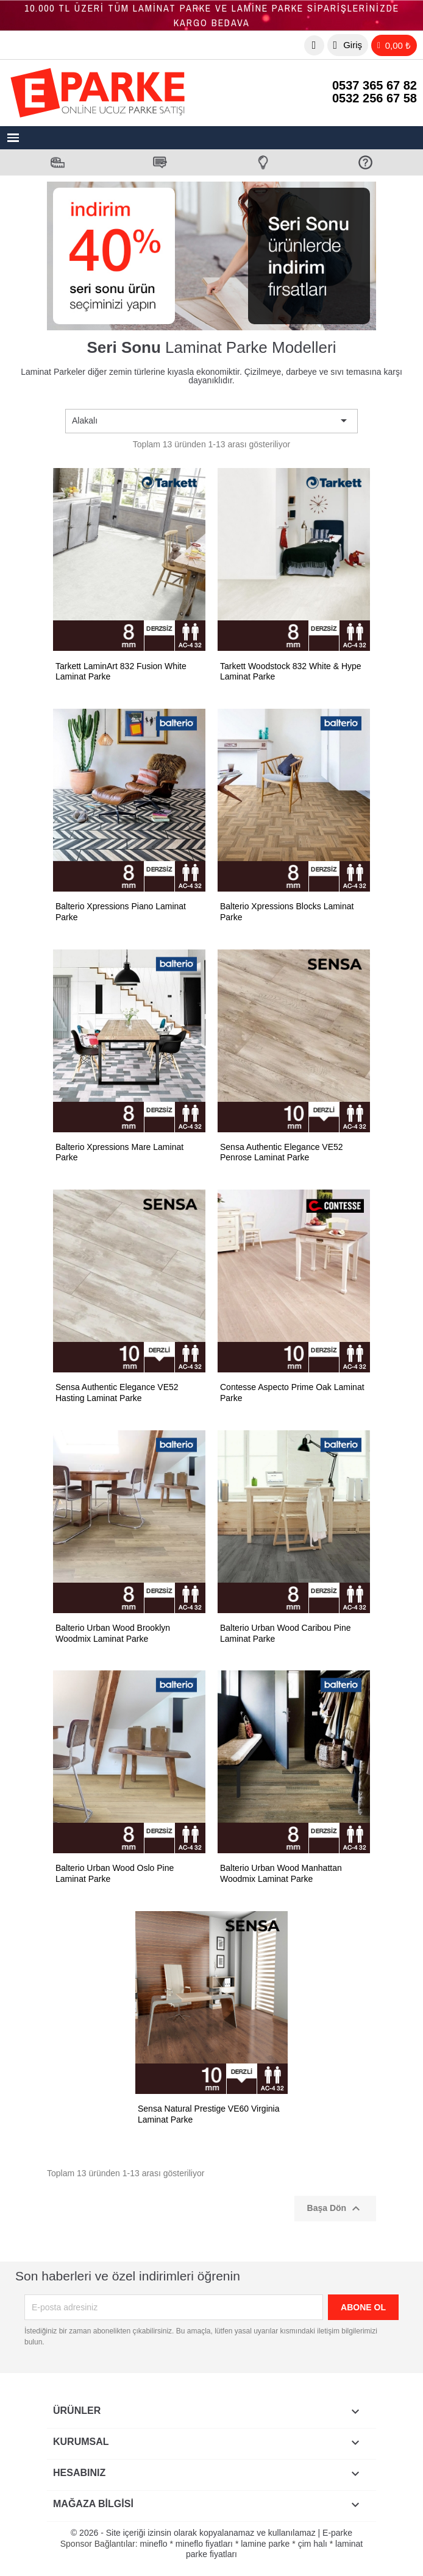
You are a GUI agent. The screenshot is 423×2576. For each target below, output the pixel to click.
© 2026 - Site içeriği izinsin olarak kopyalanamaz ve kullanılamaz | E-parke (211, 2533)
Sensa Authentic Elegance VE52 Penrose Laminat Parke (281, 1152)
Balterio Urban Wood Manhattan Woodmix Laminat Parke (281, 1873)
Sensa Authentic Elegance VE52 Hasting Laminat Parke (117, 1392)
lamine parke (265, 2544)
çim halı (312, 2544)
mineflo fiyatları (204, 2544)
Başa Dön (335, 2208)
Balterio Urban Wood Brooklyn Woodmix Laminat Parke (112, 1633)
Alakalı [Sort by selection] (211, 420)
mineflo (153, 2544)
